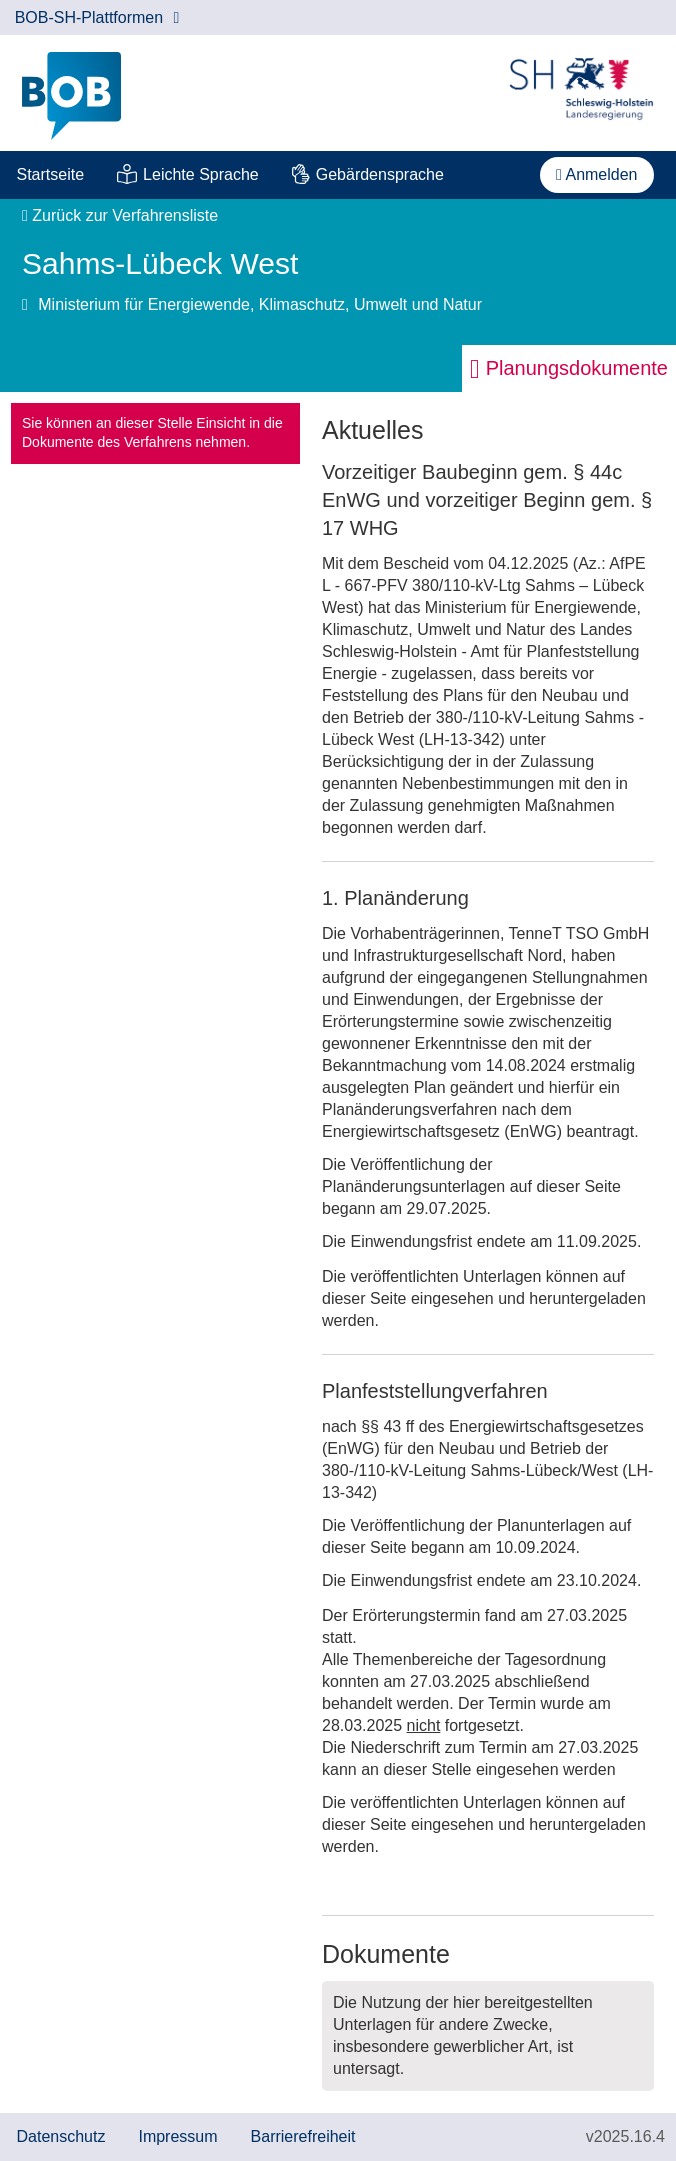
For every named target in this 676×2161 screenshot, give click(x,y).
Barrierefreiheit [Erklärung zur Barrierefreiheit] (303, 2136)
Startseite (51, 174)
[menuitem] (50, 175)
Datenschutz (61, 2136)
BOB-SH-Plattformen (97, 17)
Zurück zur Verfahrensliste (120, 215)
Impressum (177, 2136)
